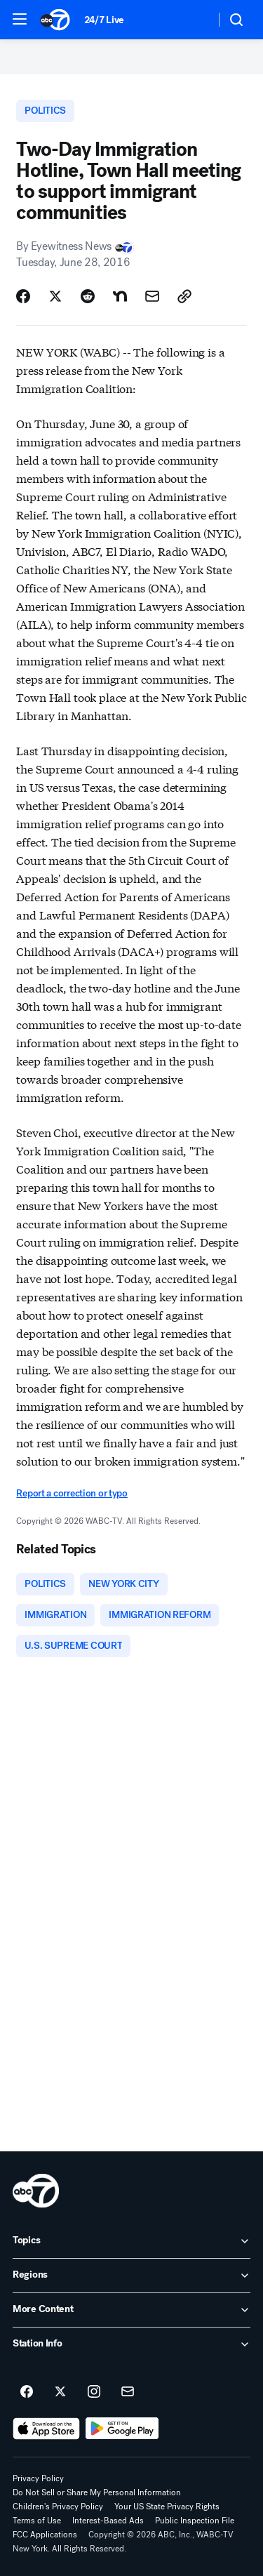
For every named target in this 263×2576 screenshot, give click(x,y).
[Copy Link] (184, 296)
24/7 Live (104, 20)
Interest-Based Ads (108, 2520)
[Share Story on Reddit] (88, 296)
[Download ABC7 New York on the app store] (46, 2428)
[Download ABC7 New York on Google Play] (122, 2428)
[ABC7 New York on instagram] (94, 2392)
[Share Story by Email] (152, 296)
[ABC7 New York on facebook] (27, 2392)
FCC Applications (45, 2534)
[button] (19, 19)
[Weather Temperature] (193, 20)
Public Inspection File (194, 2520)
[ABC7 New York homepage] (55, 19)
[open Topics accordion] (131, 2241)
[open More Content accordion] (131, 2310)
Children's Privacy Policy (58, 2506)
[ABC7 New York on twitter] (60, 2392)
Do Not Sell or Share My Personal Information (97, 2492)
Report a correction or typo (71, 1493)
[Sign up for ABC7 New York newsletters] (128, 2392)
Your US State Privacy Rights (167, 2506)
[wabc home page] (36, 2190)
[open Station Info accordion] (131, 2344)
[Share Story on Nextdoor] (120, 296)
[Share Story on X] (55, 296)
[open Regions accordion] (131, 2275)
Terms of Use (37, 2520)
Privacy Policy (38, 2478)
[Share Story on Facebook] (23, 296)
